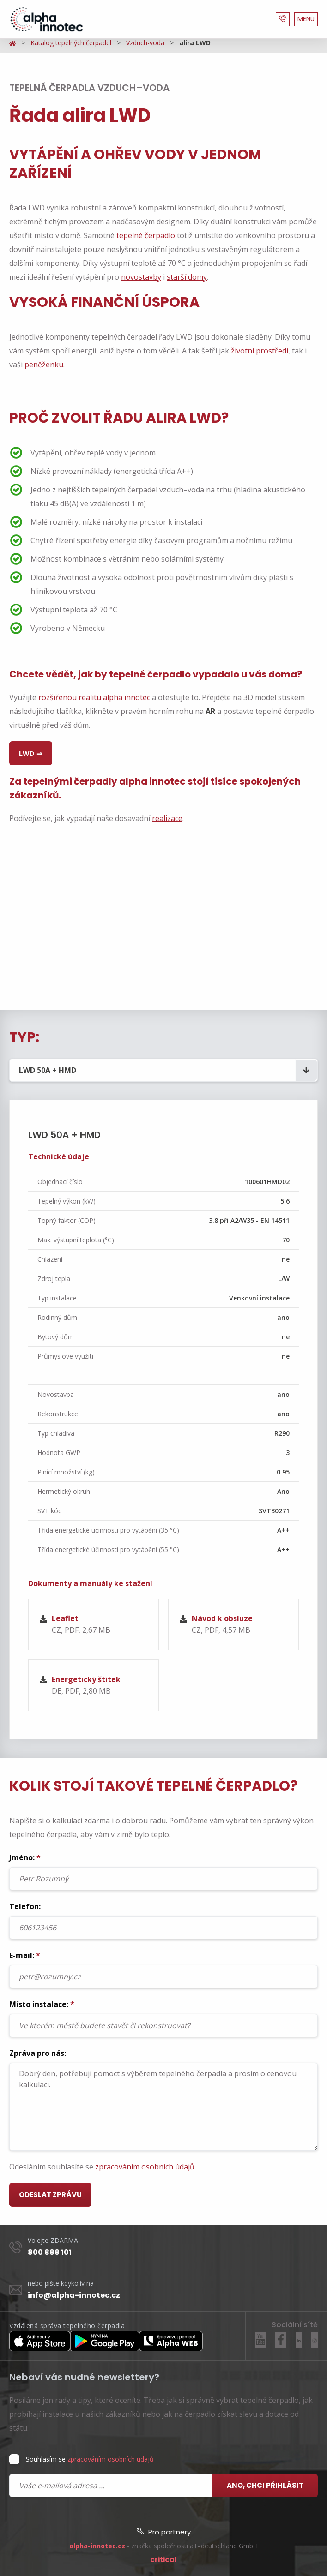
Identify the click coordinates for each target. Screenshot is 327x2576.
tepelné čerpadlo (145, 235)
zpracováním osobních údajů (144, 2167)
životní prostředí (259, 351)
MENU (306, 19)
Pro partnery (164, 2532)
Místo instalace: (163, 2018)
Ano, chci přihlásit (265, 2485)
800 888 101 (50, 2252)
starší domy (187, 277)
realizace (167, 818)
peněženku (43, 364)
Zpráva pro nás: (163, 2099)
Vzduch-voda (145, 42)
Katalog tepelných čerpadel (70, 42)
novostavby (141, 277)
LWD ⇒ (30, 753)
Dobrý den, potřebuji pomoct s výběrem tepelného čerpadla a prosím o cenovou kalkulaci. (163, 2107)
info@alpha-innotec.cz (74, 2295)
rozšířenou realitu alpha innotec (94, 697)
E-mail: (163, 1969)
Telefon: (163, 1920)
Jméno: (163, 1871)
